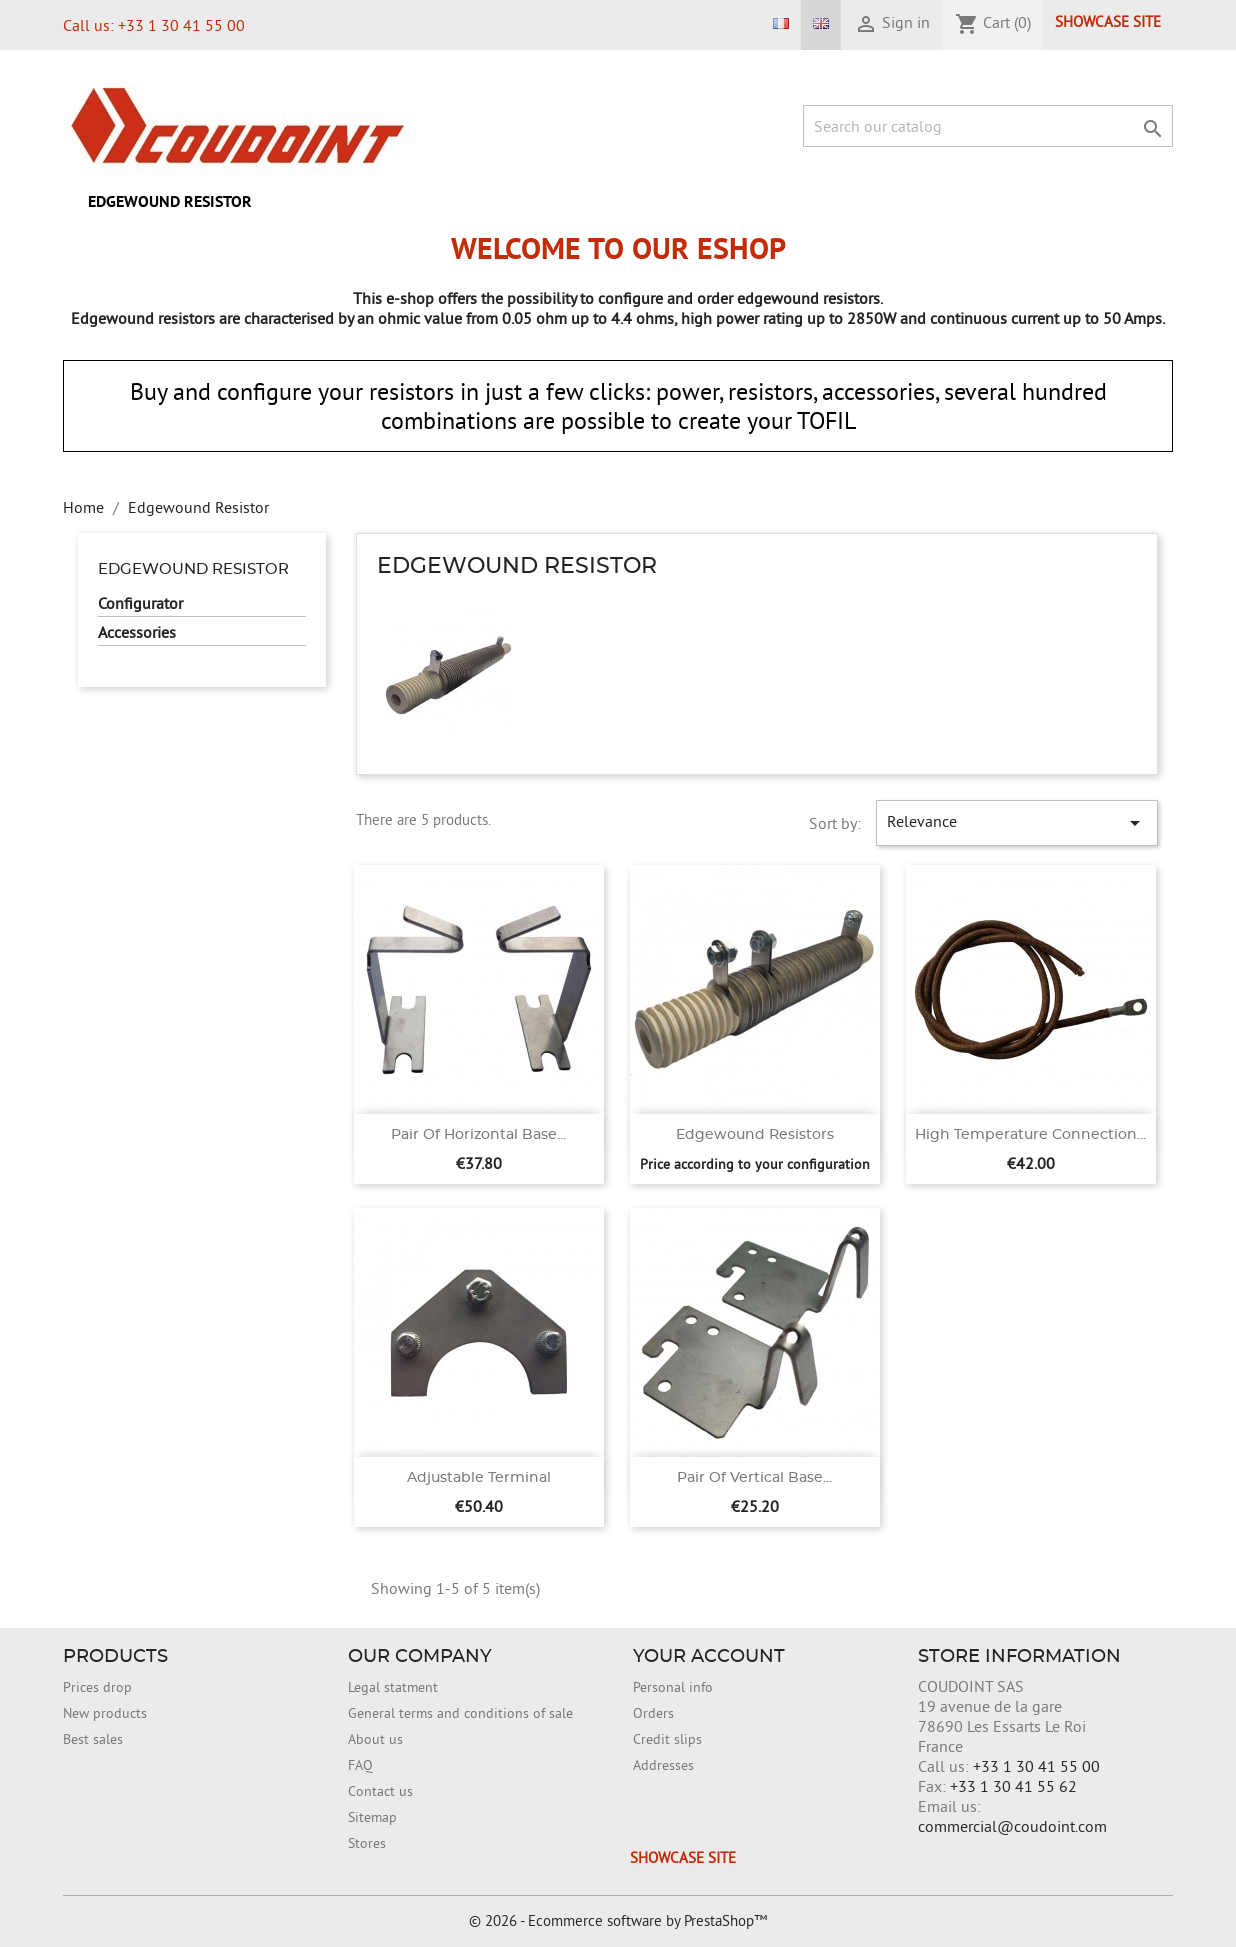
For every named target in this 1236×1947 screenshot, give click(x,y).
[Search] (988, 126)
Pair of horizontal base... (478, 1135)
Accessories (137, 632)
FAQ (360, 1765)
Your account (709, 1657)
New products (105, 1713)
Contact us (380, 1791)
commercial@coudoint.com (1012, 1826)
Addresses (663, 1765)
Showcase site (1108, 21)
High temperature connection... (1030, 1135)
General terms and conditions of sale (460, 1713)
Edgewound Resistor (170, 201)
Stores (367, 1843)
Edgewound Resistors (755, 1135)
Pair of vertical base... (754, 1478)
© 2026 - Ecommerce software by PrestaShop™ (618, 1920)
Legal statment (393, 1687)
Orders (653, 1713)
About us (375, 1739)
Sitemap (372, 1817)
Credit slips (667, 1739)
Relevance (1017, 823)
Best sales (93, 1739)
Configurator (140, 603)
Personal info (673, 1687)
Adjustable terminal (479, 1478)
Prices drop (97, 1687)
